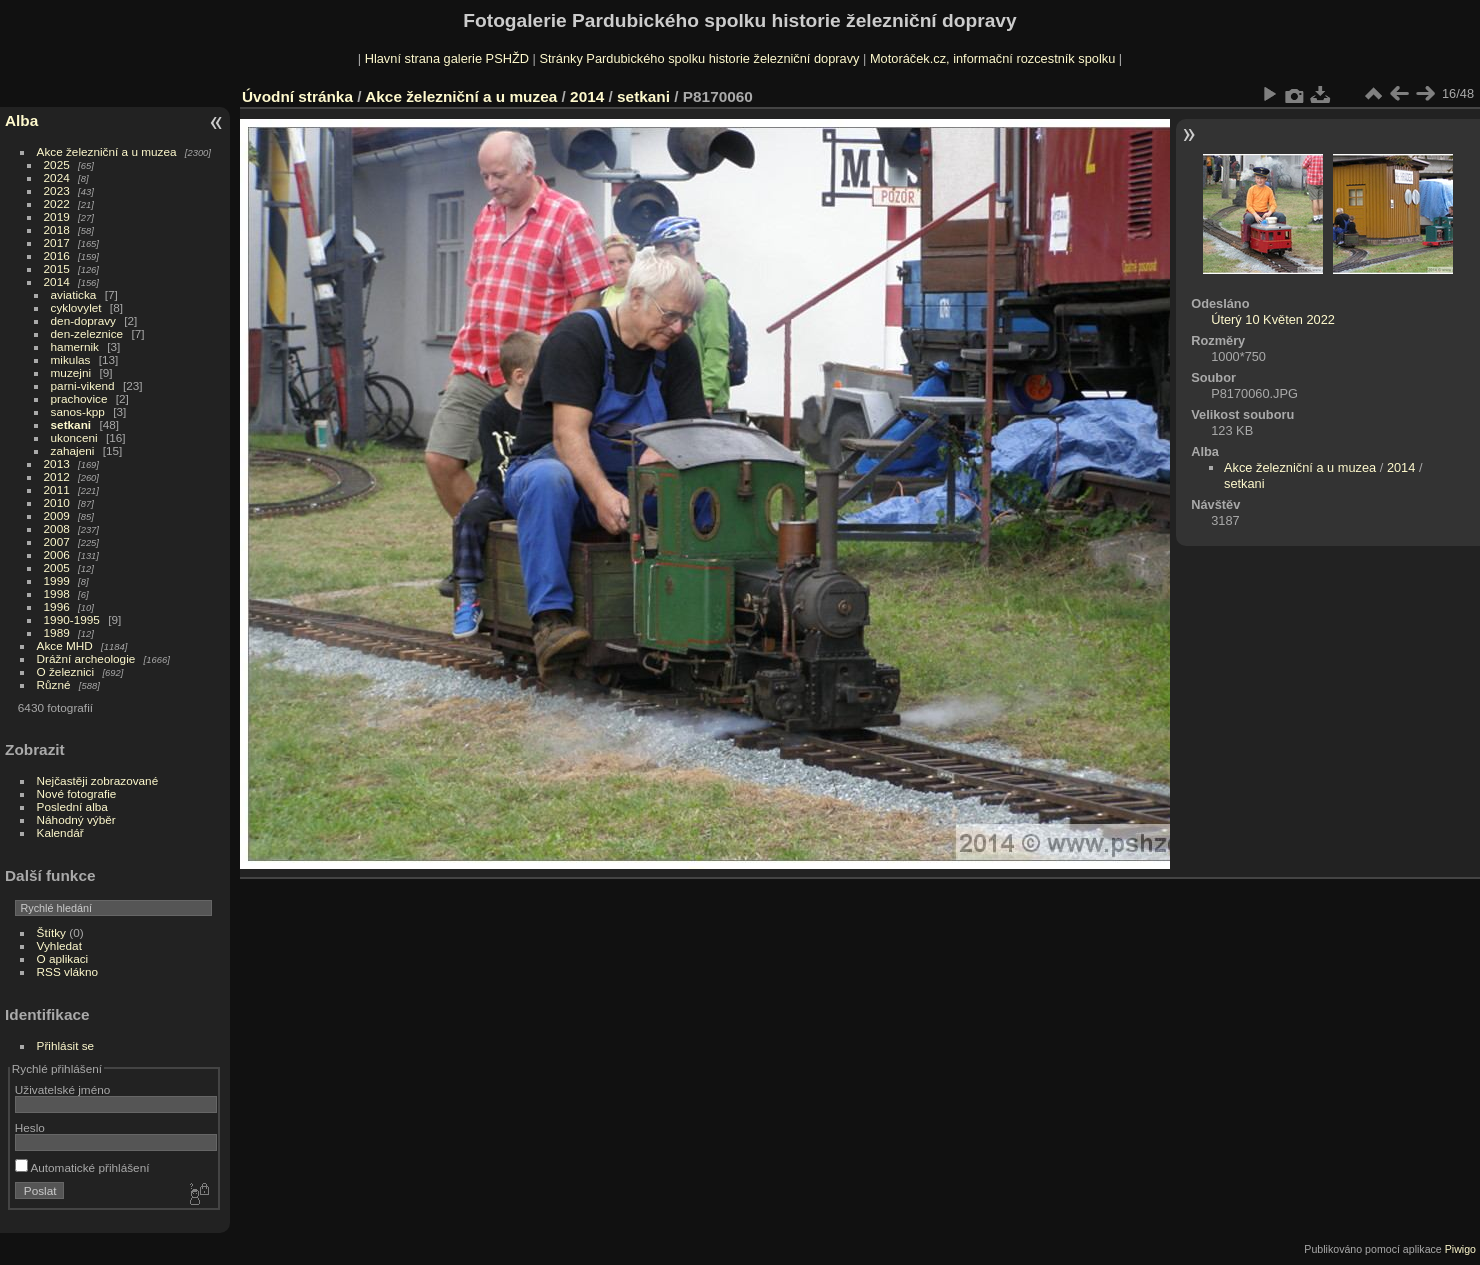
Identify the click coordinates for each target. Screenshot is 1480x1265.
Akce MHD (65, 645)
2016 (57, 255)
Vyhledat (59, 945)
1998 (57, 593)
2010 (57, 502)
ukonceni (74, 437)
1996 (57, 606)
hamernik (75, 346)
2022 (57, 203)
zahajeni (73, 450)
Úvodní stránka (297, 96)
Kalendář (60, 832)
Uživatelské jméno (62, 1089)
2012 (57, 476)
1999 (57, 580)
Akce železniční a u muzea (107, 151)
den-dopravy (83, 320)
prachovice (79, 398)
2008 (57, 528)
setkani (71, 424)
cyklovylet (76, 307)
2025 (57, 164)
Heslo (30, 1127)
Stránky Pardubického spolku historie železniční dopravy (699, 58)
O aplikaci (63, 958)
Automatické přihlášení (82, 1167)
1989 (57, 632)
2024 (57, 177)
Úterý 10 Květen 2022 (1273, 319)
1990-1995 (72, 619)
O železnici (66, 671)
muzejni (71, 372)
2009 (57, 515)
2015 (57, 268)
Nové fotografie (77, 793)
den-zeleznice (87, 333)
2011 (57, 489)
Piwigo (1460, 1249)
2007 (57, 541)
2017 (57, 242)
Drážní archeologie (86, 658)
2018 (57, 229)
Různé (54, 684)
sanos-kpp (78, 411)
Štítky (51, 932)
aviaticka (74, 294)
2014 (57, 281)
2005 (57, 567)
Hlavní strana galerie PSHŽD (447, 58)
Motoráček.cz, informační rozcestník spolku (992, 58)
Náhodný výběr (76, 819)
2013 (57, 463)
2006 (57, 554)
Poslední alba (72, 806)
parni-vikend (83, 385)
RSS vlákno (67, 971)
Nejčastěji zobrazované (98, 780)
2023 (57, 190)
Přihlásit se (66, 1045)
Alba (21, 120)
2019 (57, 216)
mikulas (71, 359)
